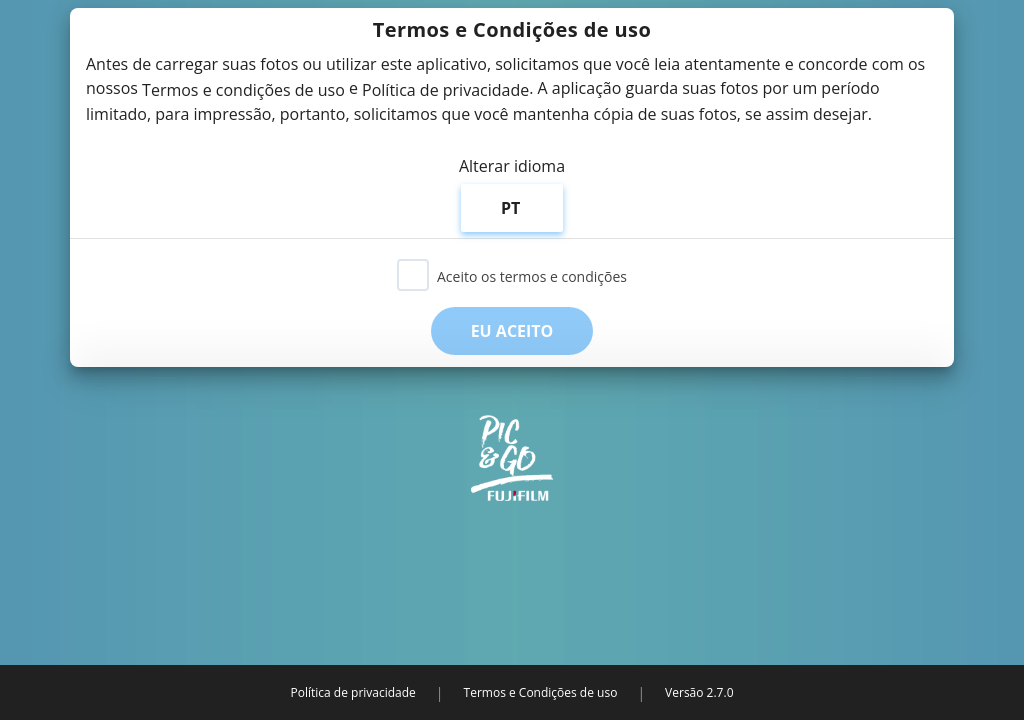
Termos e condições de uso (243, 90)
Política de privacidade (445, 90)
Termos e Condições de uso (541, 692)
